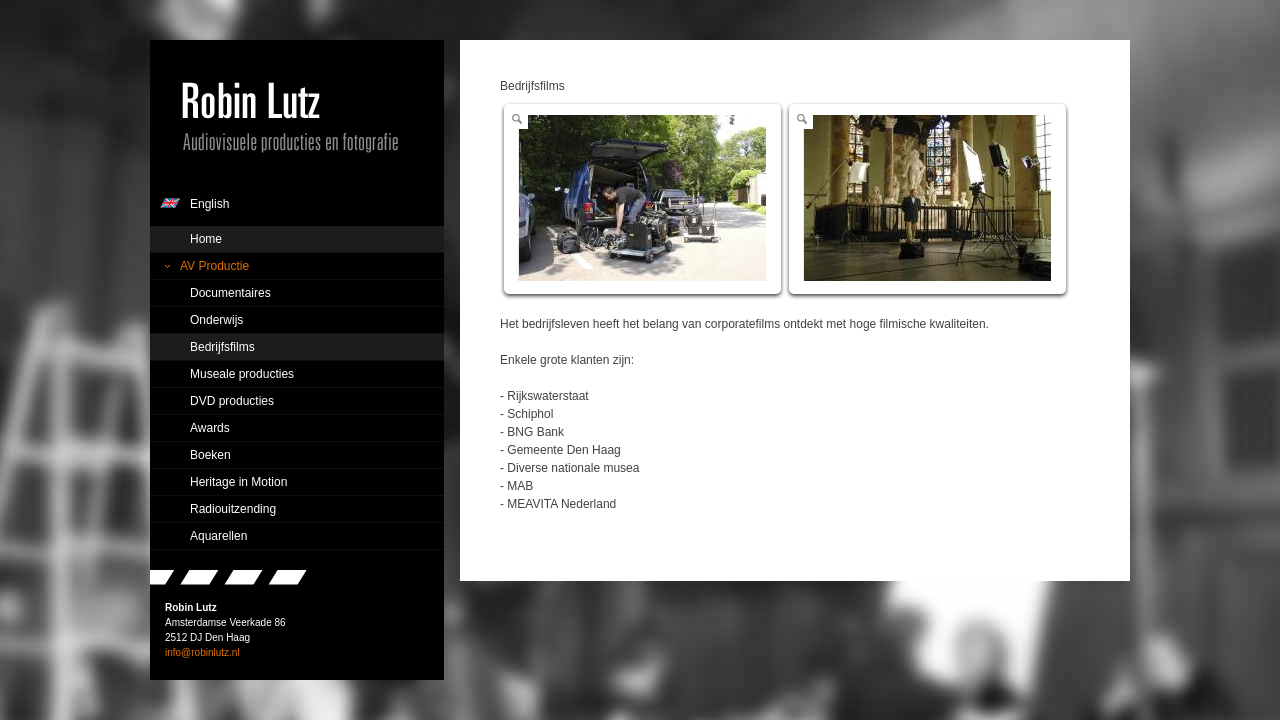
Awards (210, 428)
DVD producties (232, 401)
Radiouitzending (233, 509)
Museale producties (242, 374)
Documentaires (230, 293)
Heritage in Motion (238, 482)
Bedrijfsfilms (222, 347)
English (209, 204)
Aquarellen (218, 536)
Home (206, 239)
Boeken (210, 455)
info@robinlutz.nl (202, 652)
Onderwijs (216, 320)
